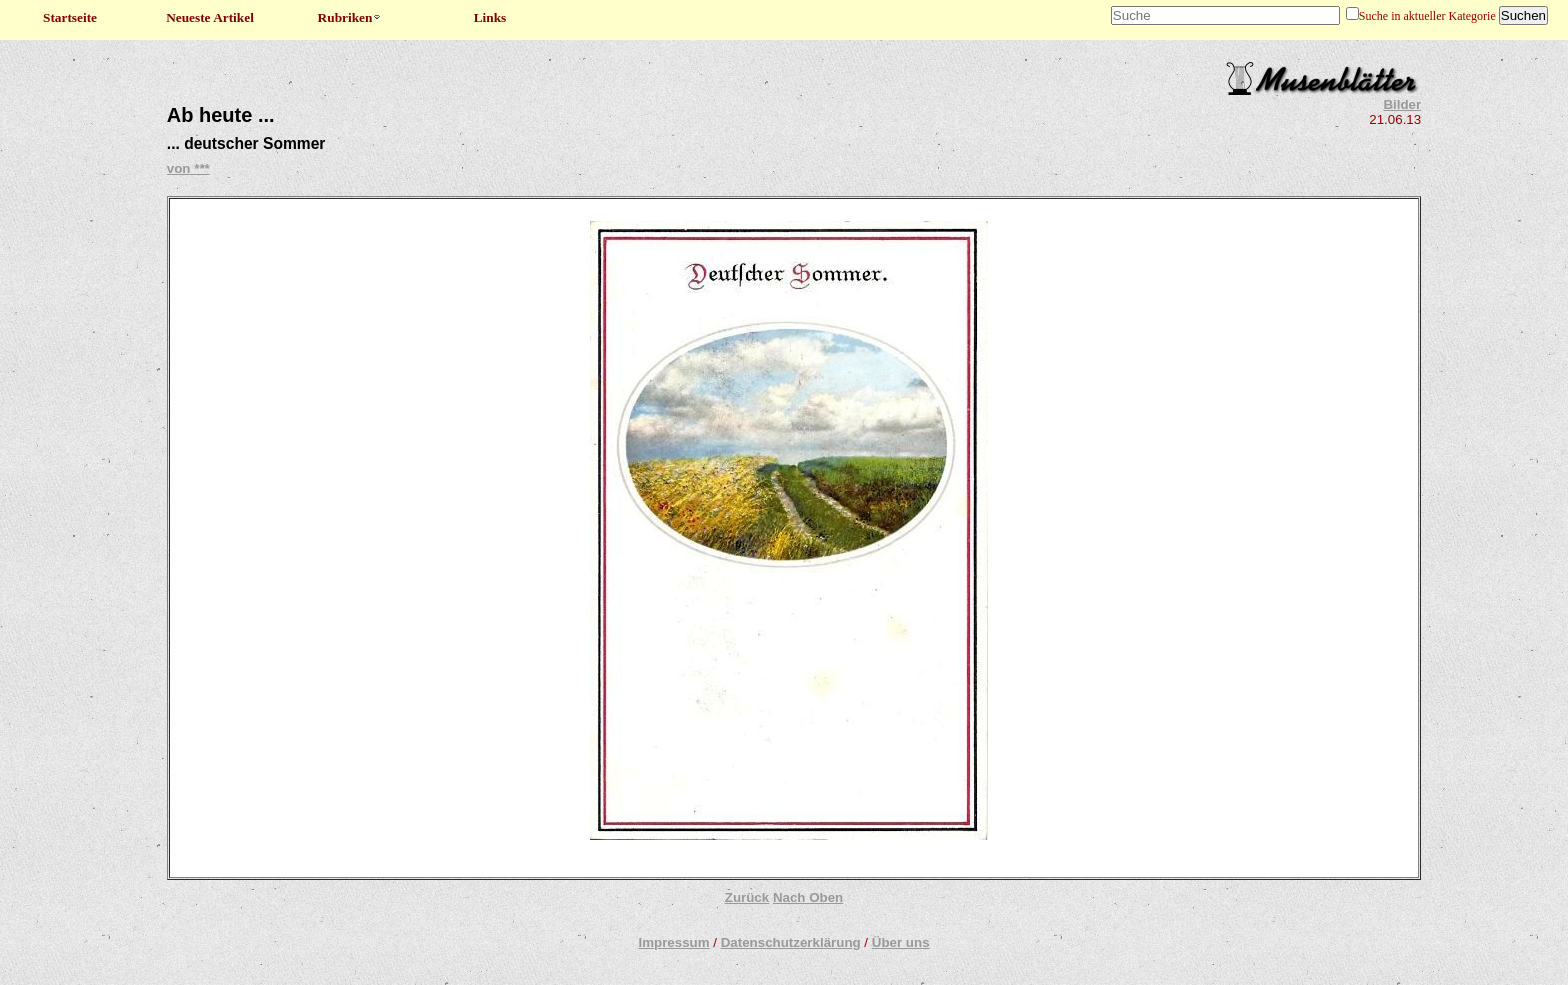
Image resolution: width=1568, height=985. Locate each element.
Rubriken (350, 17)
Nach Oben (808, 897)
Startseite (70, 17)
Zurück (747, 897)
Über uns (901, 942)
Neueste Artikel (210, 17)
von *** (188, 168)
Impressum (673, 942)
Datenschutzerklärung (791, 942)
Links (490, 17)
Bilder (1402, 104)
